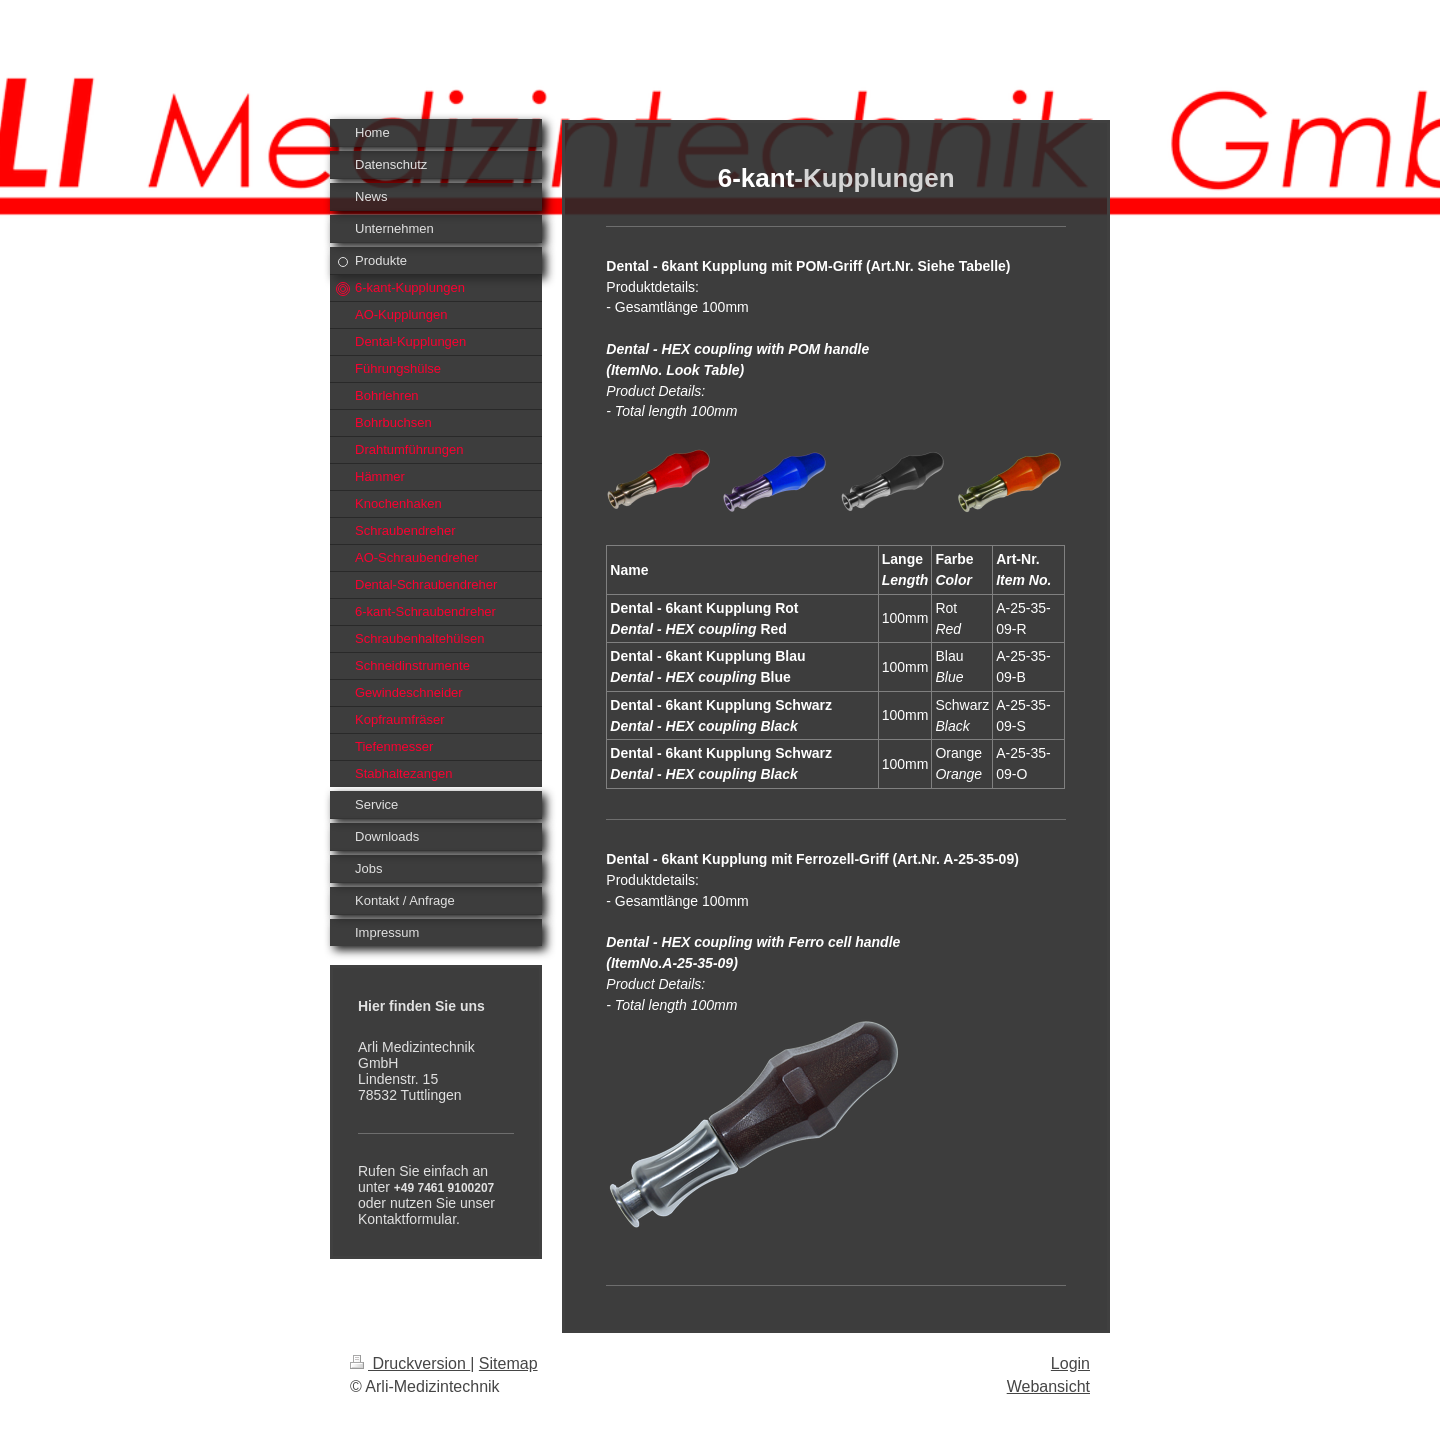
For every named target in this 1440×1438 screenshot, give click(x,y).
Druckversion (410, 1363)
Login (1070, 1363)
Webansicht (1048, 1386)
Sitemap (508, 1363)
